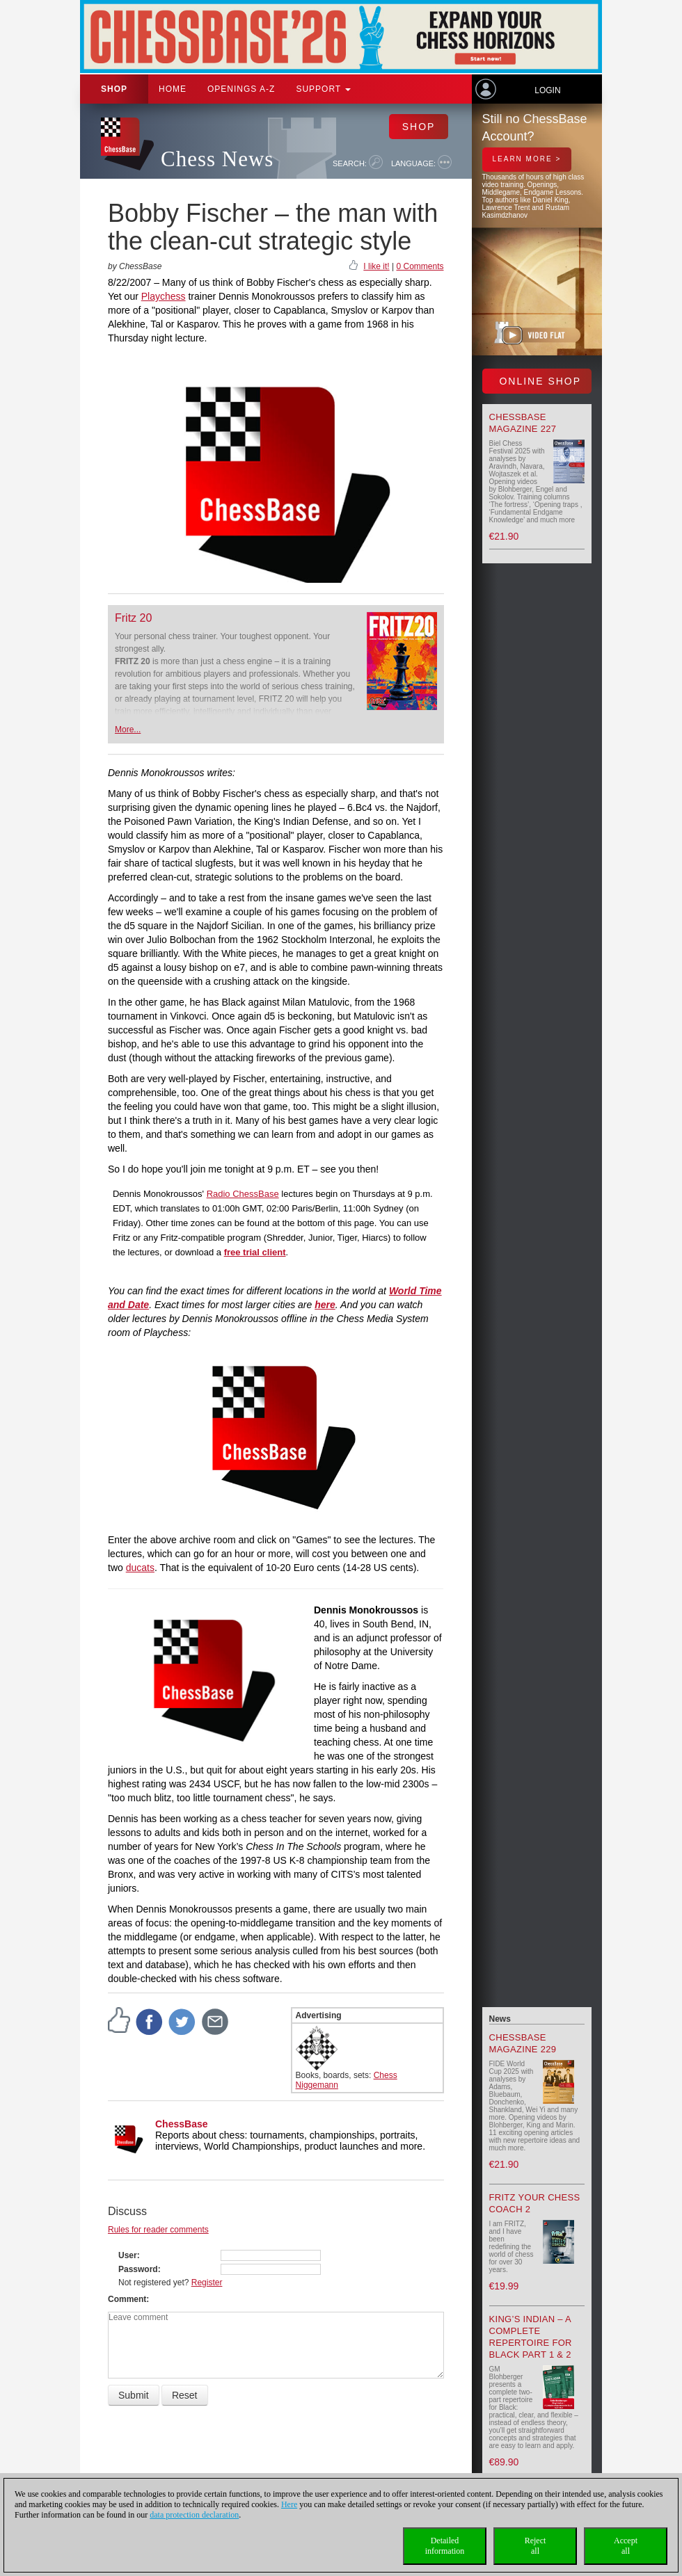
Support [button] (323, 89)
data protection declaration (194, 2515)
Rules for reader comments (158, 2230)
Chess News (217, 159)
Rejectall (535, 2546)
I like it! (376, 266)
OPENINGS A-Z (241, 89)
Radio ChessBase (243, 1194)
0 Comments (419, 266)
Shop (114, 89)
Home (173, 89)
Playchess (163, 296)
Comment (127, 2299)
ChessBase (181, 2124)
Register (207, 2282)
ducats (140, 1567)
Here (289, 2504)
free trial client (255, 1252)
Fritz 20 (133, 618)
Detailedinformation (445, 2546)
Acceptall (625, 2546)
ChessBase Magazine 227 (523, 423)
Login (547, 90)
